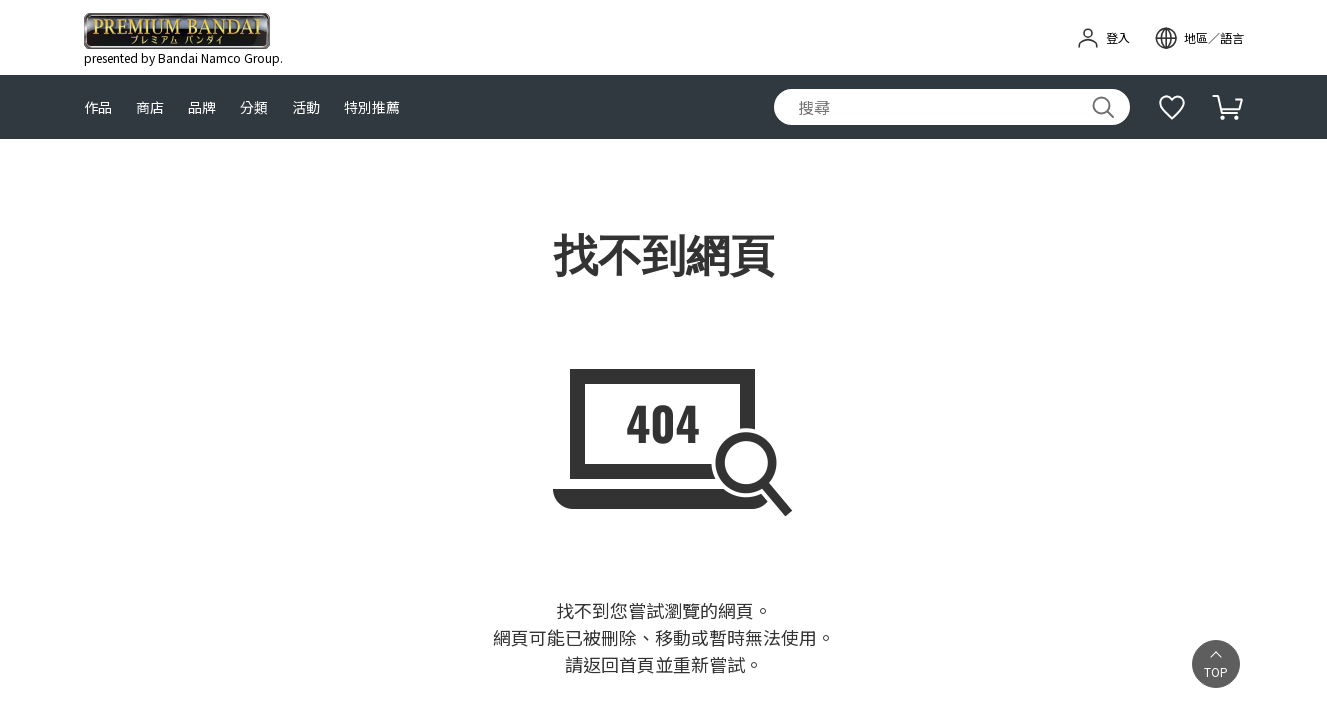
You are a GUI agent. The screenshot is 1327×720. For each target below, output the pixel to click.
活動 (306, 107)
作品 (98, 107)
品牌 (202, 107)
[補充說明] (1172, 107)
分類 (254, 107)
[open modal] (1199, 38)
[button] (1216, 664)
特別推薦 (372, 107)
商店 (150, 107)
